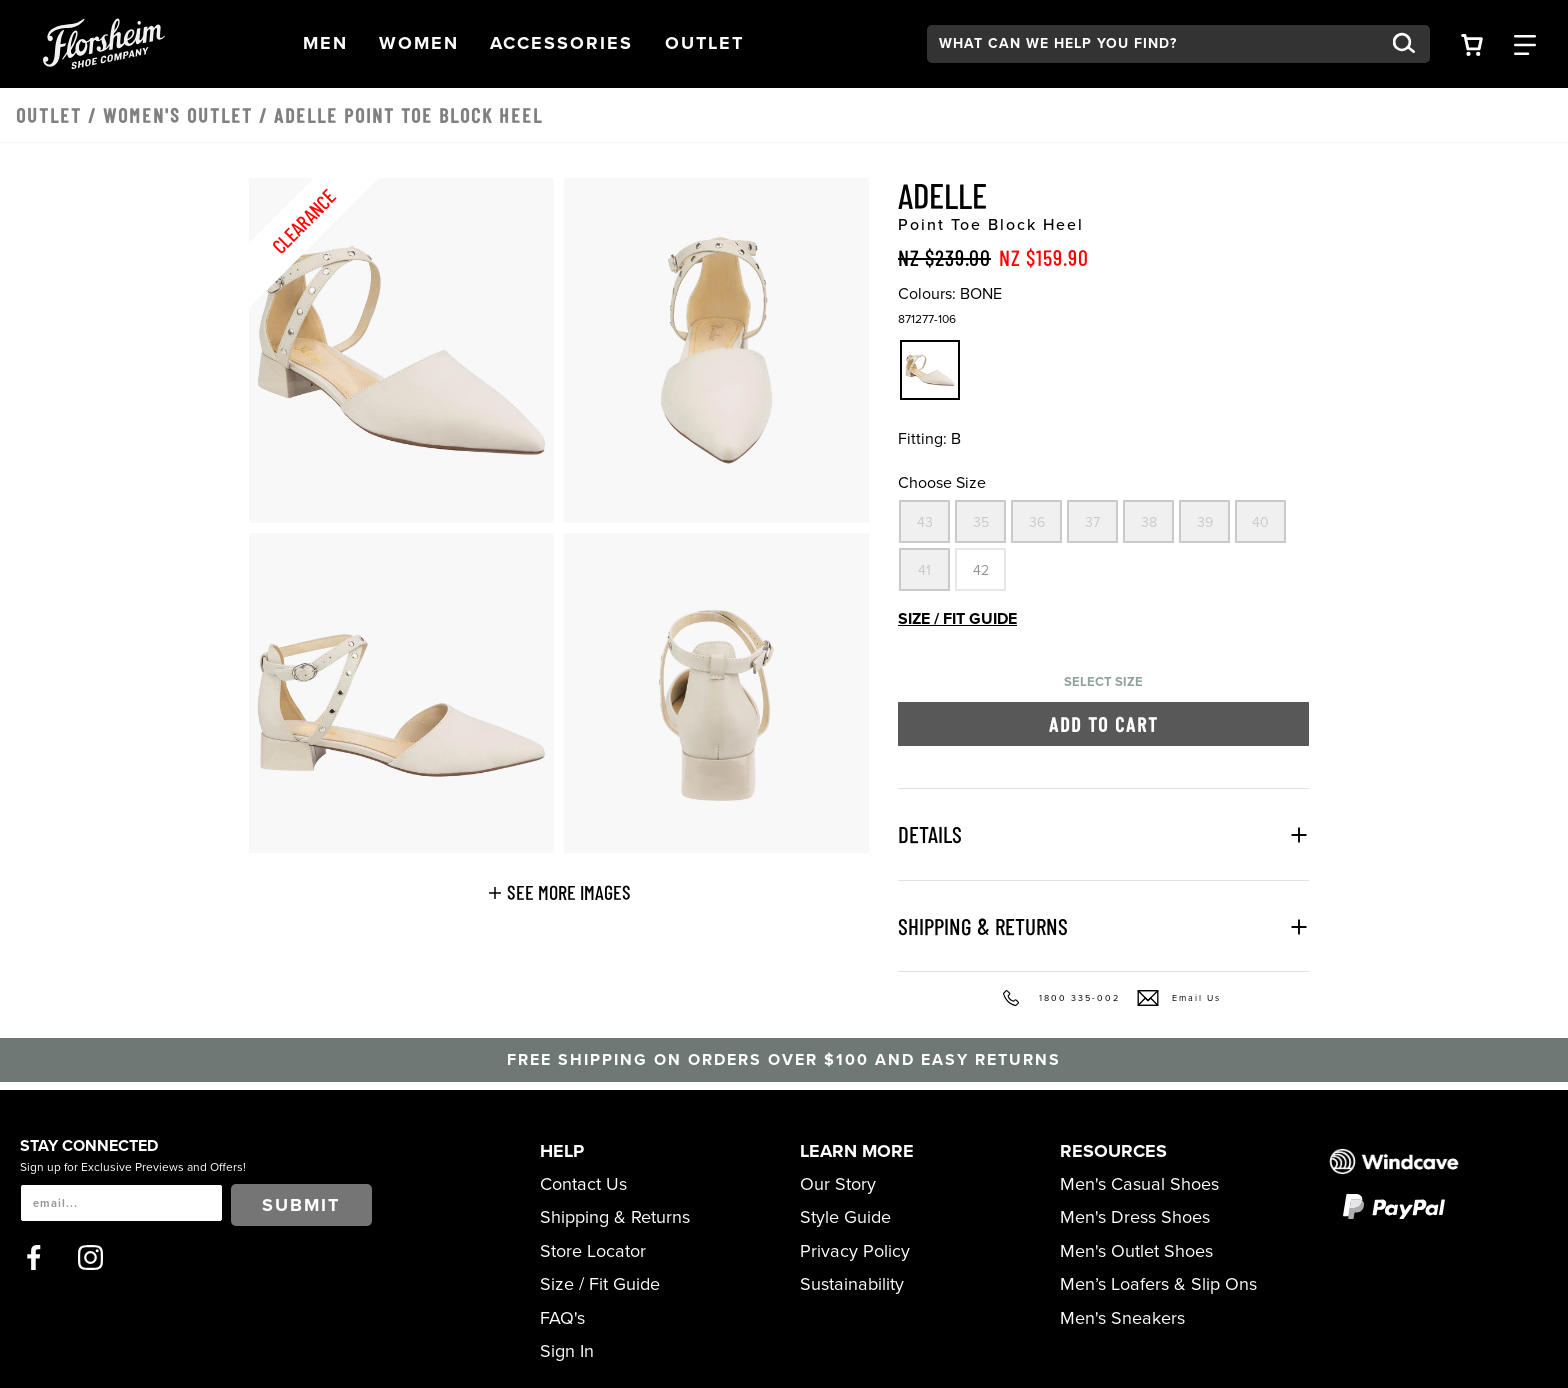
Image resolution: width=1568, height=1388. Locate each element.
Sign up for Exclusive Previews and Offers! (133, 1167)
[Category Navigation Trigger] (1525, 43)
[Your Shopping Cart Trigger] (1472, 43)
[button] (325, 43)
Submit (301, 1205)
